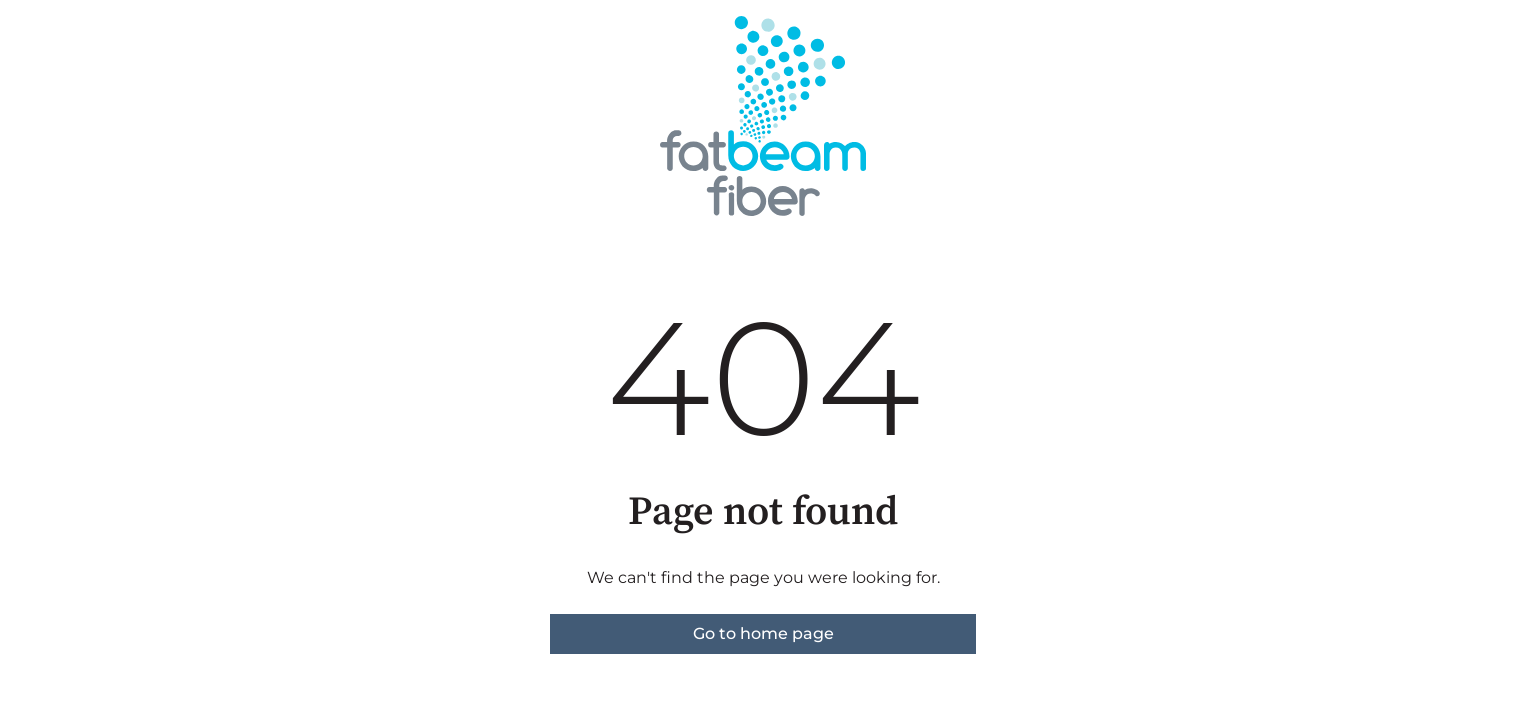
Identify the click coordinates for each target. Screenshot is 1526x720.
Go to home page (763, 633)
